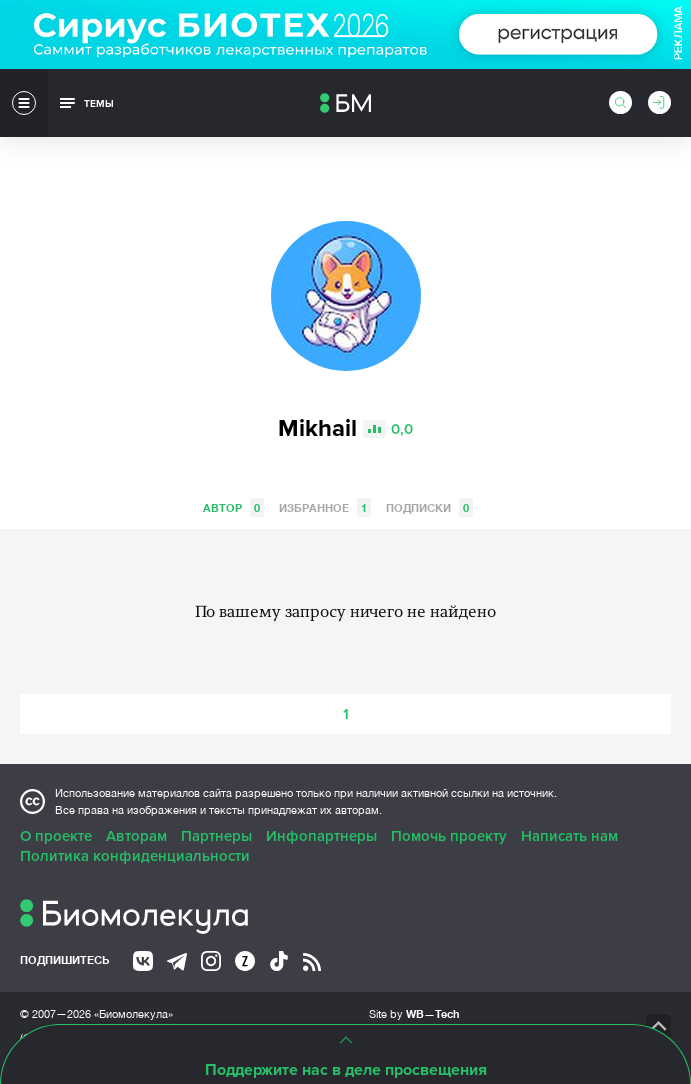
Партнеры (216, 836)
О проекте (56, 836)
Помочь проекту (449, 836)
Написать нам (569, 836)
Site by (414, 1013)
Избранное (325, 507)
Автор (233, 507)
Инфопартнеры (321, 836)
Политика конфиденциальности (135, 856)
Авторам (136, 836)
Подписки (429, 507)
